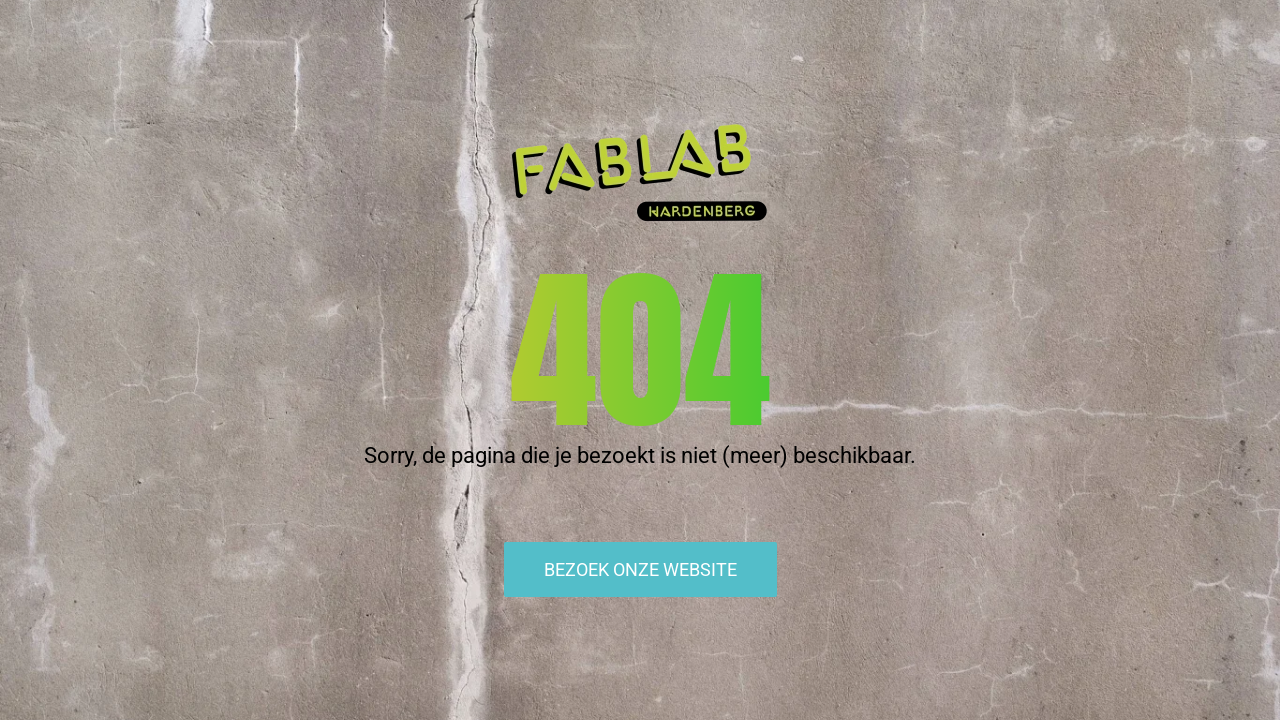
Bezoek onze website (640, 569)
